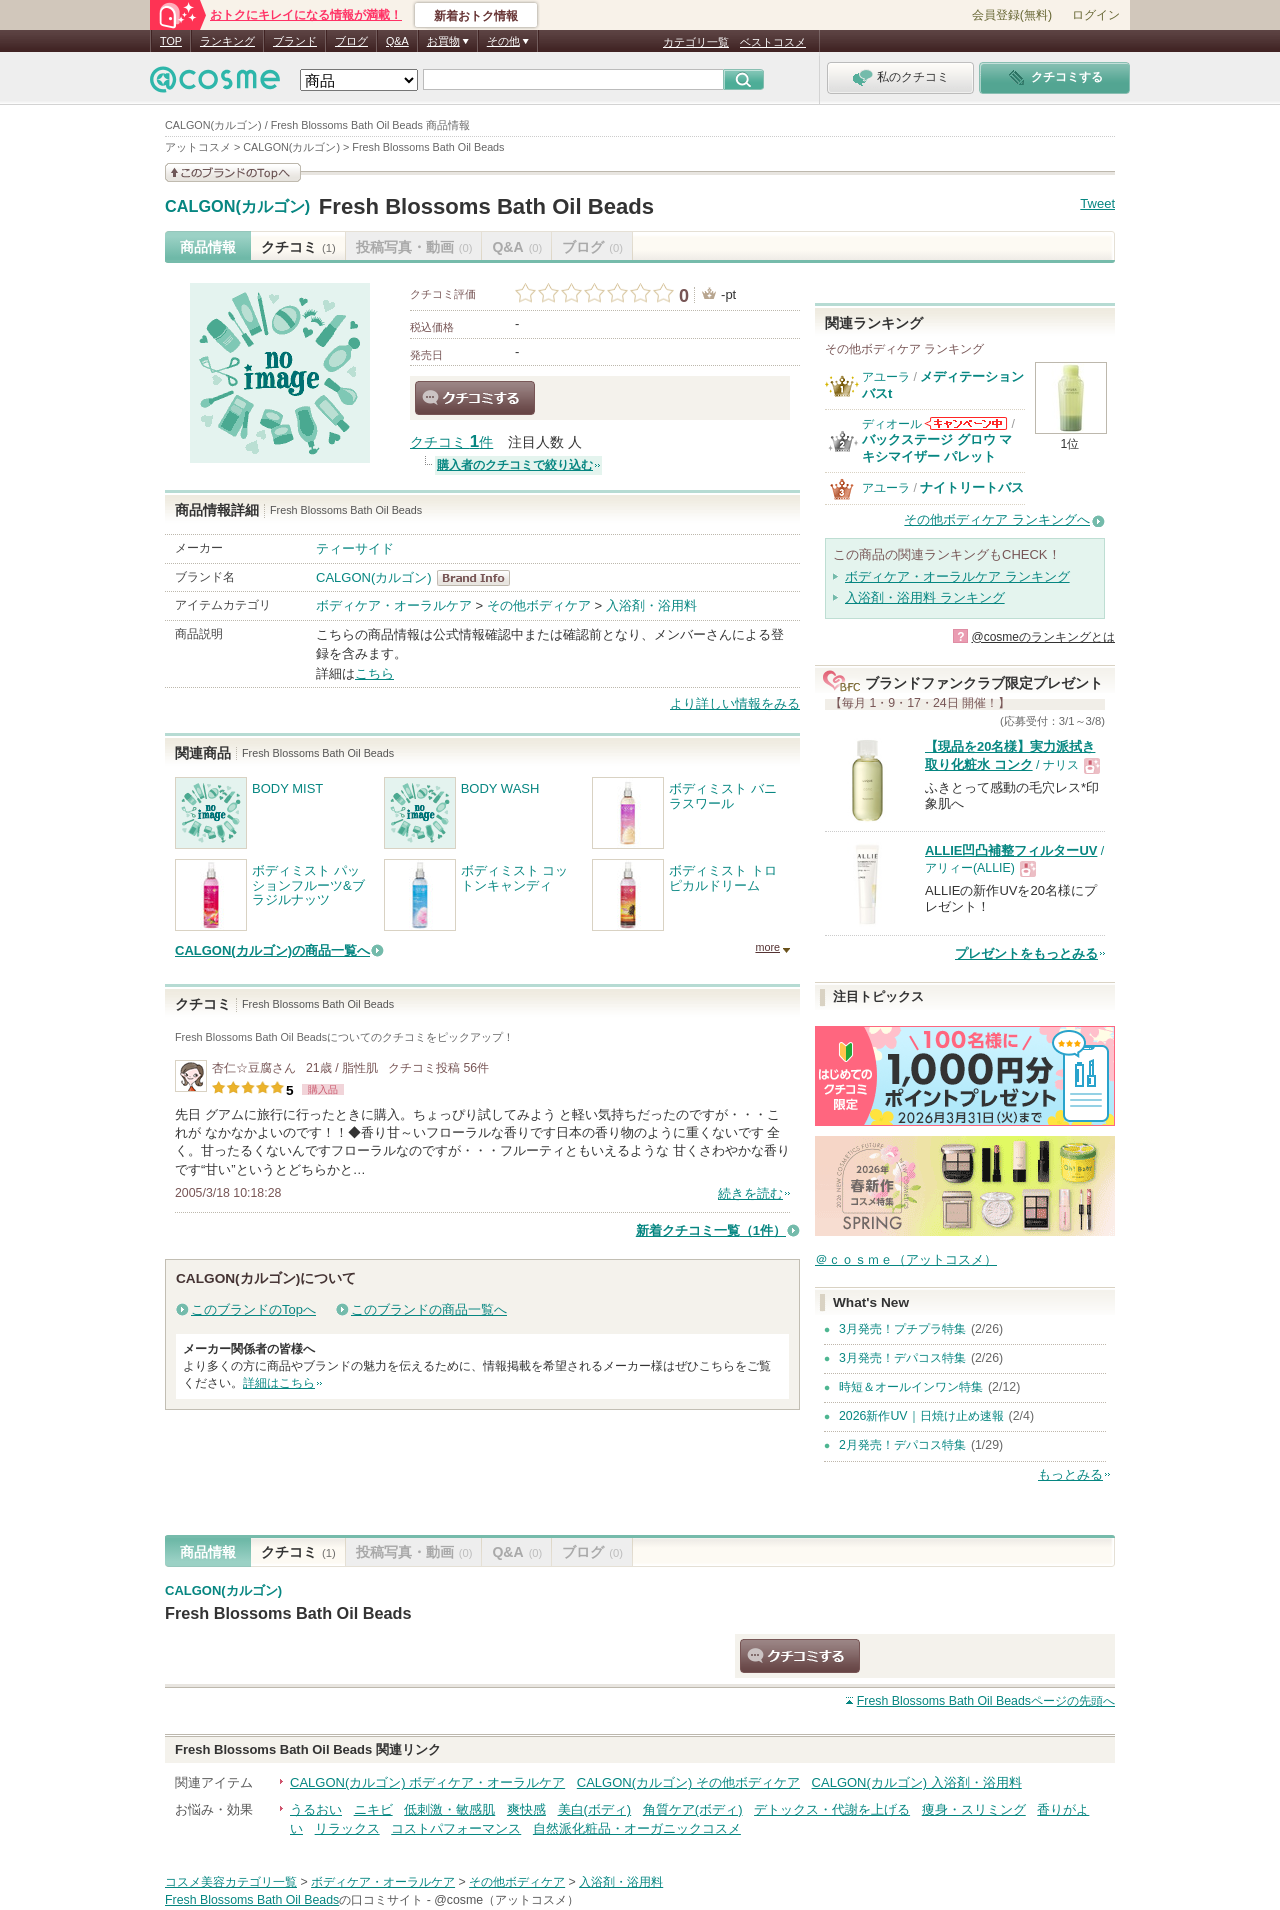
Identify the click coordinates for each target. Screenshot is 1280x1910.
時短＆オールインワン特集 (911, 1387)
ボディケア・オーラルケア (394, 605)
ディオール (892, 424)
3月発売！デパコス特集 (902, 1358)
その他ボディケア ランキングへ (997, 519)
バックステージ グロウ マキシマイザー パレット (937, 447)
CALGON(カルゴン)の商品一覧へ (272, 950)
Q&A (397, 41)
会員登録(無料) (1012, 15)
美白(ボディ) (595, 1809)
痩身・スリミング (974, 1809)
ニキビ (373, 1809)
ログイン (1096, 15)
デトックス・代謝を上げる (832, 1809)
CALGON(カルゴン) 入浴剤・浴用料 (917, 1782)
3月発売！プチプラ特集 (902, 1329)
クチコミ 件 (451, 442)
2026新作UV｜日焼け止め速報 (921, 1416)
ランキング (227, 41)
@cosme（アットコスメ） (506, 1900)
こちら (374, 673)
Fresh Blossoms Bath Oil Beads (486, 206)
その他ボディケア (539, 605)
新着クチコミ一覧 (711, 1230)
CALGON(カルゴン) (237, 207)
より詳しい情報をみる (735, 703)
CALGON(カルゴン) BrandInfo (479, 578)
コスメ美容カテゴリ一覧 (231, 1882)
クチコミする (475, 398)
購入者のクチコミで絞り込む (515, 465)
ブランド (295, 41)
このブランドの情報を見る (233, 172)
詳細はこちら (279, 1383)
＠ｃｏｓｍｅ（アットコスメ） (906, 1259)
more (767, 947)
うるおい (316, 1809)
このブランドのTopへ (253, 1309)
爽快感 (526, 1809)
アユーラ (886, 377)
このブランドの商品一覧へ (429, 1309)
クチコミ (298, 247)
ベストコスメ (773, 42)
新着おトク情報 (476, 16)
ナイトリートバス (972, 487)
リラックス (347, 1828)
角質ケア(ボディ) (693, 1809)
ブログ (351, 41)
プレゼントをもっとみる (1026, 953)
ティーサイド (355, 548)
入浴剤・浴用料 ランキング (925, 597)
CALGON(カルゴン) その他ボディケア (688, 1782)
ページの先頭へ (986, 1701)
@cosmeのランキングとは (1043, 637)
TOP (171, 41)
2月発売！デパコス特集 (902, 1445)
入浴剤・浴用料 (651, 605)
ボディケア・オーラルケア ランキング (957, 576)
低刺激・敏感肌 (449, 1809)
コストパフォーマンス (456, 1828)
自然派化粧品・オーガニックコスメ (637, 1828)
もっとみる (1070, 1474)
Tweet (1097, 203)
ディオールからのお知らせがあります (966, 423)
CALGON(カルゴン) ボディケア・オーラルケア (427, 1782)
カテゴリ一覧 (696, 42)
